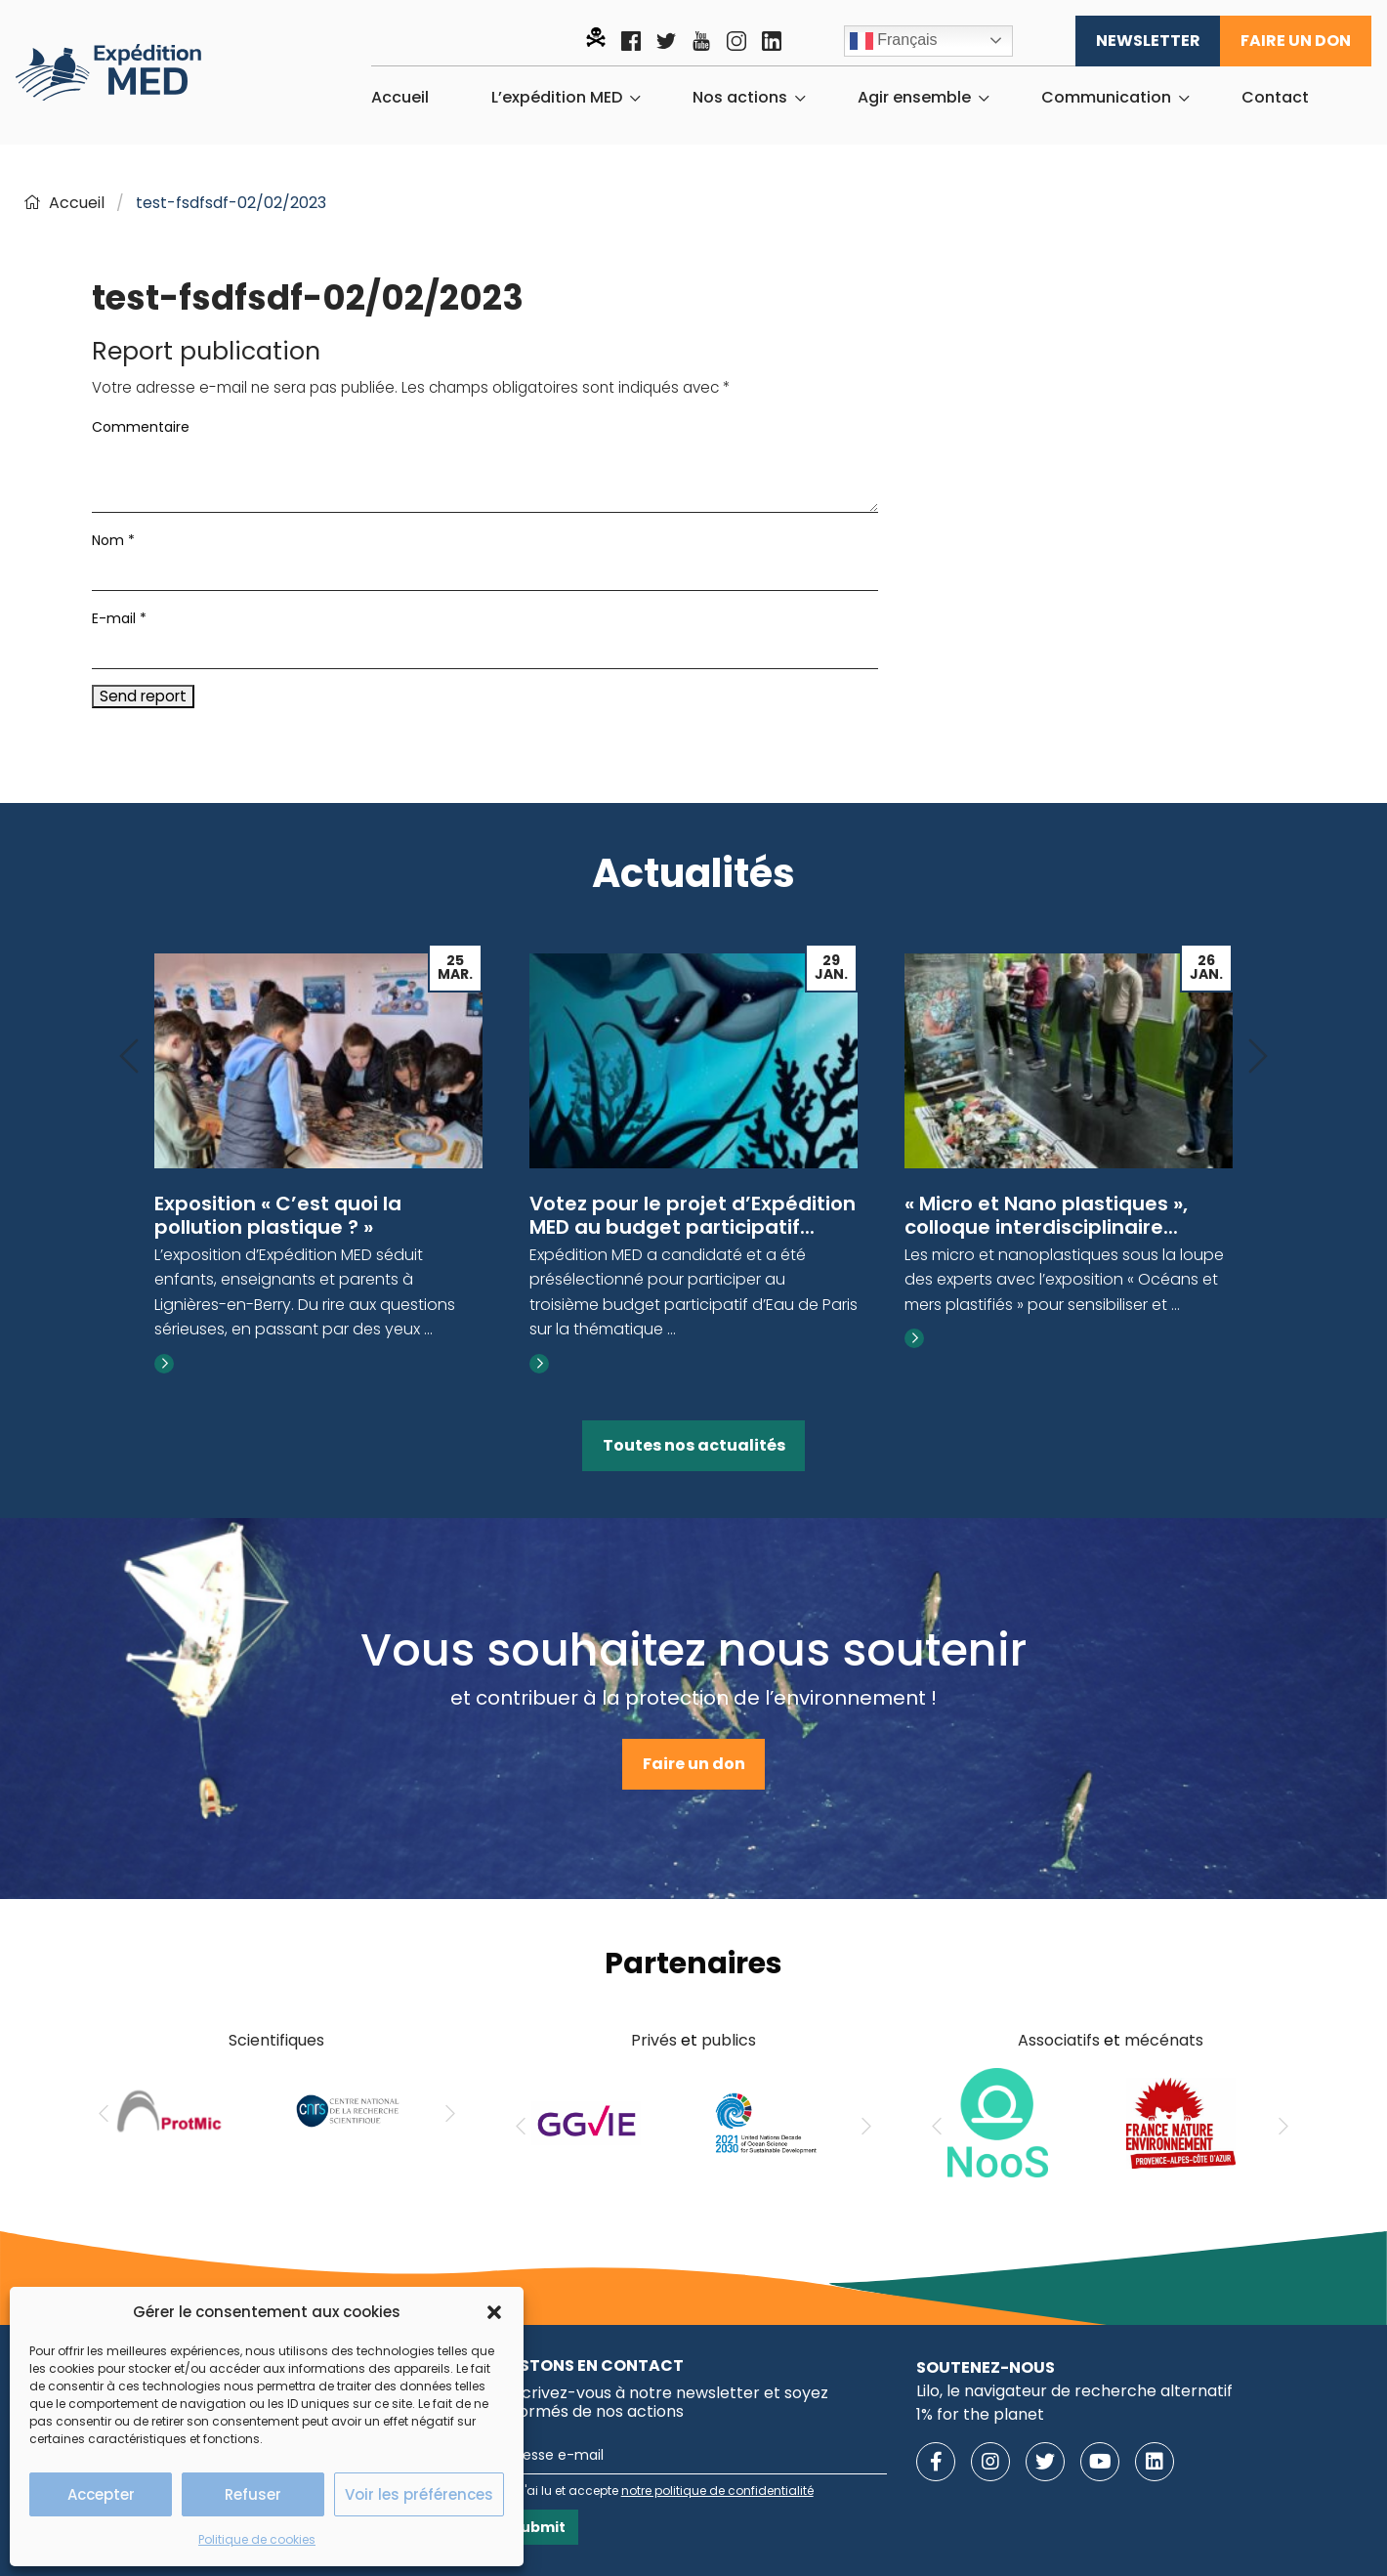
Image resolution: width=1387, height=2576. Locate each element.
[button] (494, 2312)
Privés (654, 2040)
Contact (1275, 98)
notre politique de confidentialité (717, 2490)
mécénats (1163, 2040)
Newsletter (1148, 40)
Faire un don (1295, 40)
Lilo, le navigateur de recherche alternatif (1074, 2391)
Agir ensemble (914, 98)
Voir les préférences (419, 2494)
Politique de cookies (256, 2539)
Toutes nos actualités (694, 1445)
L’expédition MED (556, 98)
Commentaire (140, 427)
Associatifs (1059, 2040)
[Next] (1258, 1057)
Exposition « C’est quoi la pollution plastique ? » (277, 1215)
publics (728, 2040)
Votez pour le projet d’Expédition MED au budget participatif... (692, 1215)
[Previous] (129, 1057)
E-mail (119, 618)
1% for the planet (980, 2414)
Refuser (253, 2494)
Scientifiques (276, 2040)
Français (894, 41)
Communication (1106, 98)
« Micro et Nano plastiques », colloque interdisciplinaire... (1046, 1215)
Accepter (101, 2494)
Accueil (400, 98)
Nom (113, 540)
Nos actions (740, 98)
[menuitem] (400, 97)
